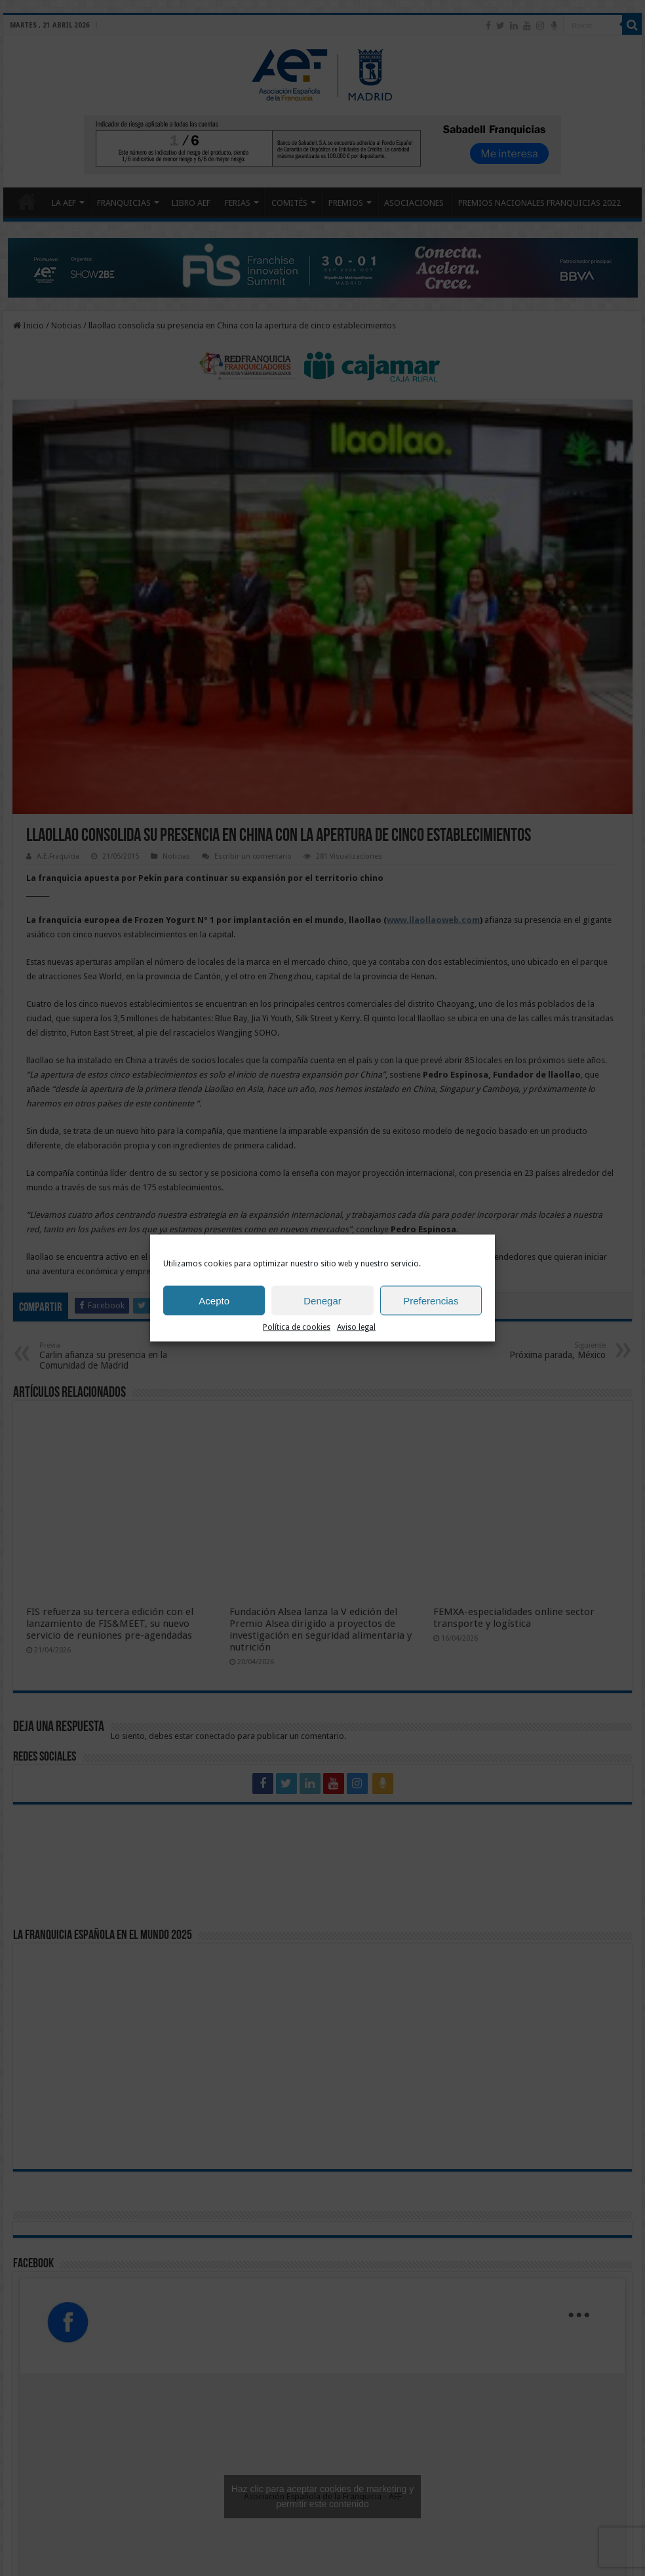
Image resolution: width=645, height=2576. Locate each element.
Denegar (322, 1300)
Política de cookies (296, 1327)
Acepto (214, 1300)
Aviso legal (356, 1327)
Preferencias (430, 1300)
